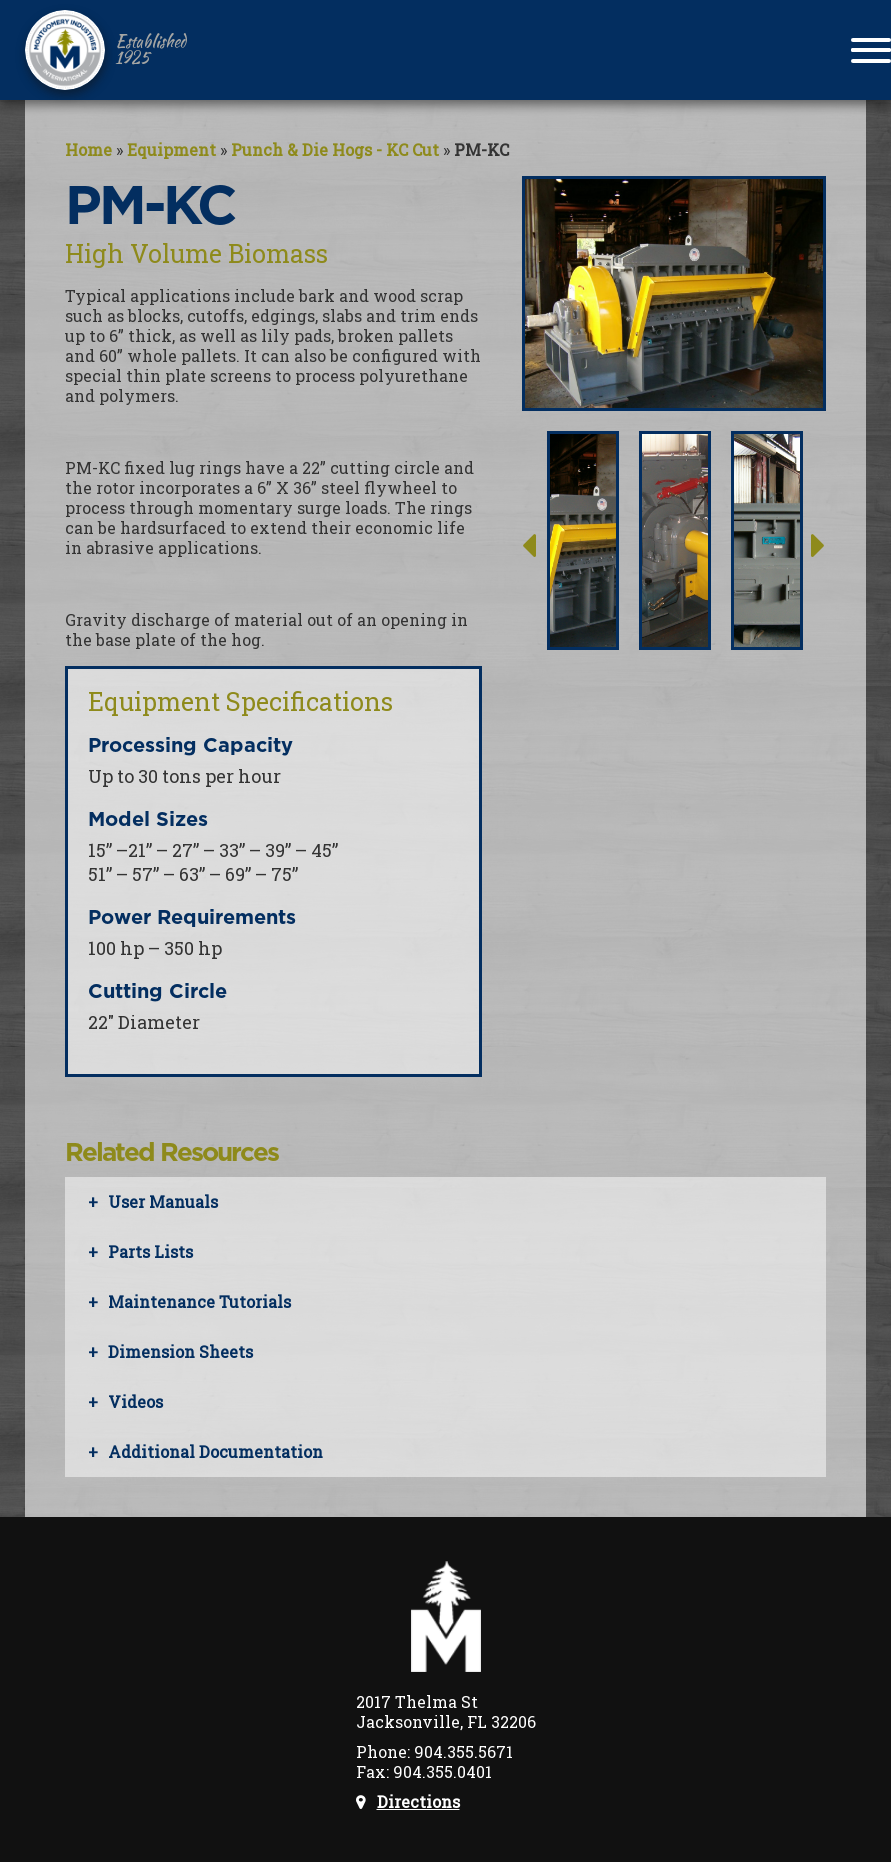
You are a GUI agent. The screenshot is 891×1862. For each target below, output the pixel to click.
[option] (583, 584)
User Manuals (163, 1201)
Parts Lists (150, 1251)
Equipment (171, 149)
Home (88, 149)
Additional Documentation (215, 1451)
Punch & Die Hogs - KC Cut (335, 149)
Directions (418, 1802)
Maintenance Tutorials (199, 1301)
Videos (135, 1401)
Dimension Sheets (180, 1351)
